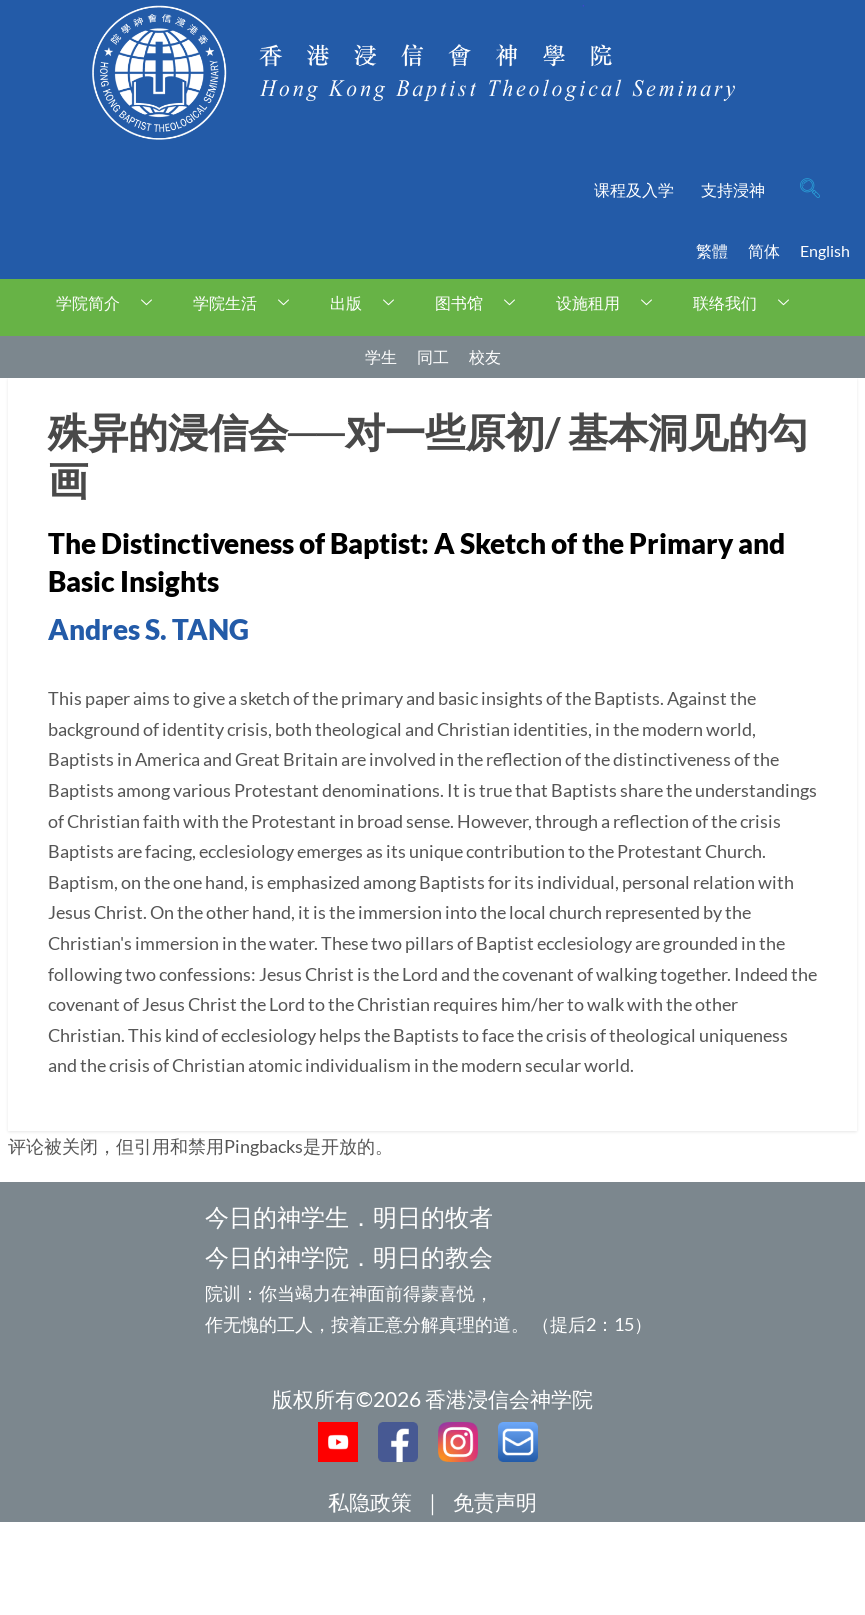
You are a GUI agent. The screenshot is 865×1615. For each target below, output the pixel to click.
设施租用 (611, 302)
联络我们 (748, 302)
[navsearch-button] (810, 190)
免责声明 (495, 1501)
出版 (369, 302)
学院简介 (111, 302)
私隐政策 (370, 1501)
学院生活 (248, 302)
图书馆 (482, 302)
